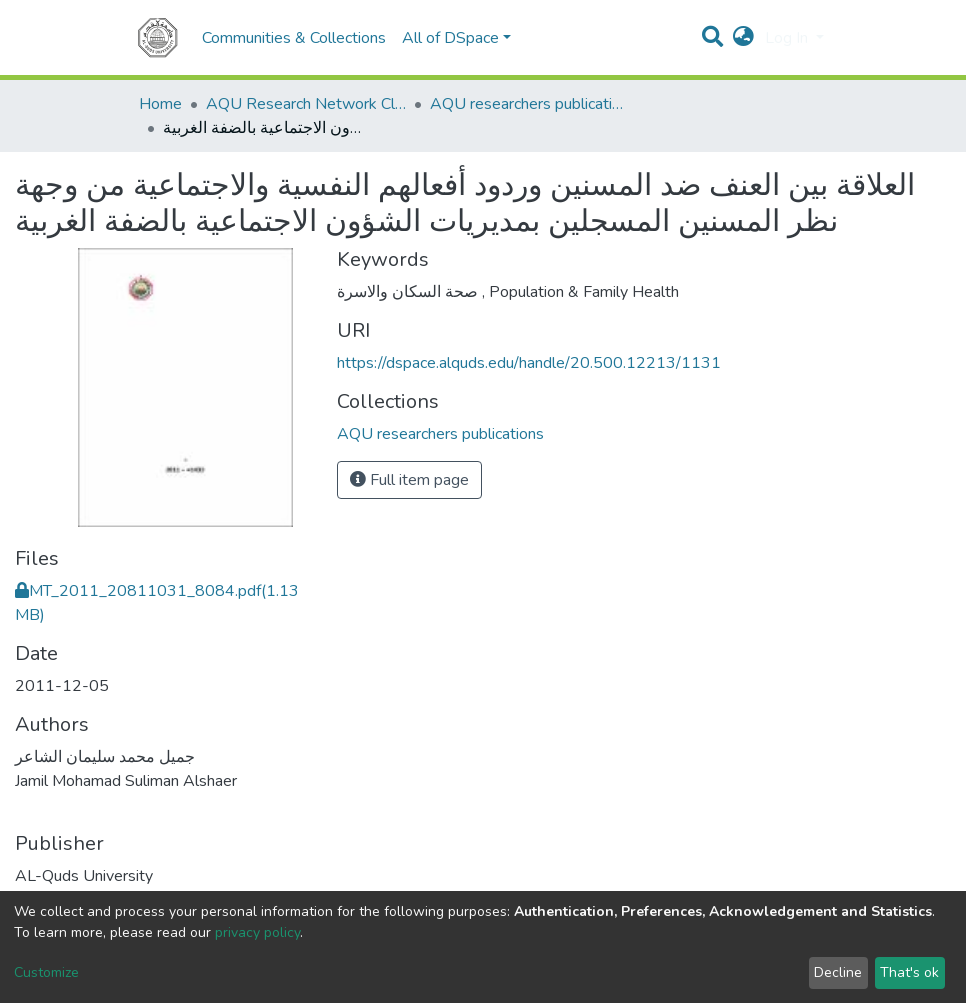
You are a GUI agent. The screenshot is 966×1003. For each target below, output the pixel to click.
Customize (46, 972)
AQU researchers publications (530, 104)
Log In (788, 38)
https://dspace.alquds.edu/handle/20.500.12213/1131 (529, 363)
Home (160, 104)
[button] (743, 38)
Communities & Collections (294, 38)
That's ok (909, 972)
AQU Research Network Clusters (306, 104)
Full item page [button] (409, 480)
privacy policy (257, 932)
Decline (838, 972)
